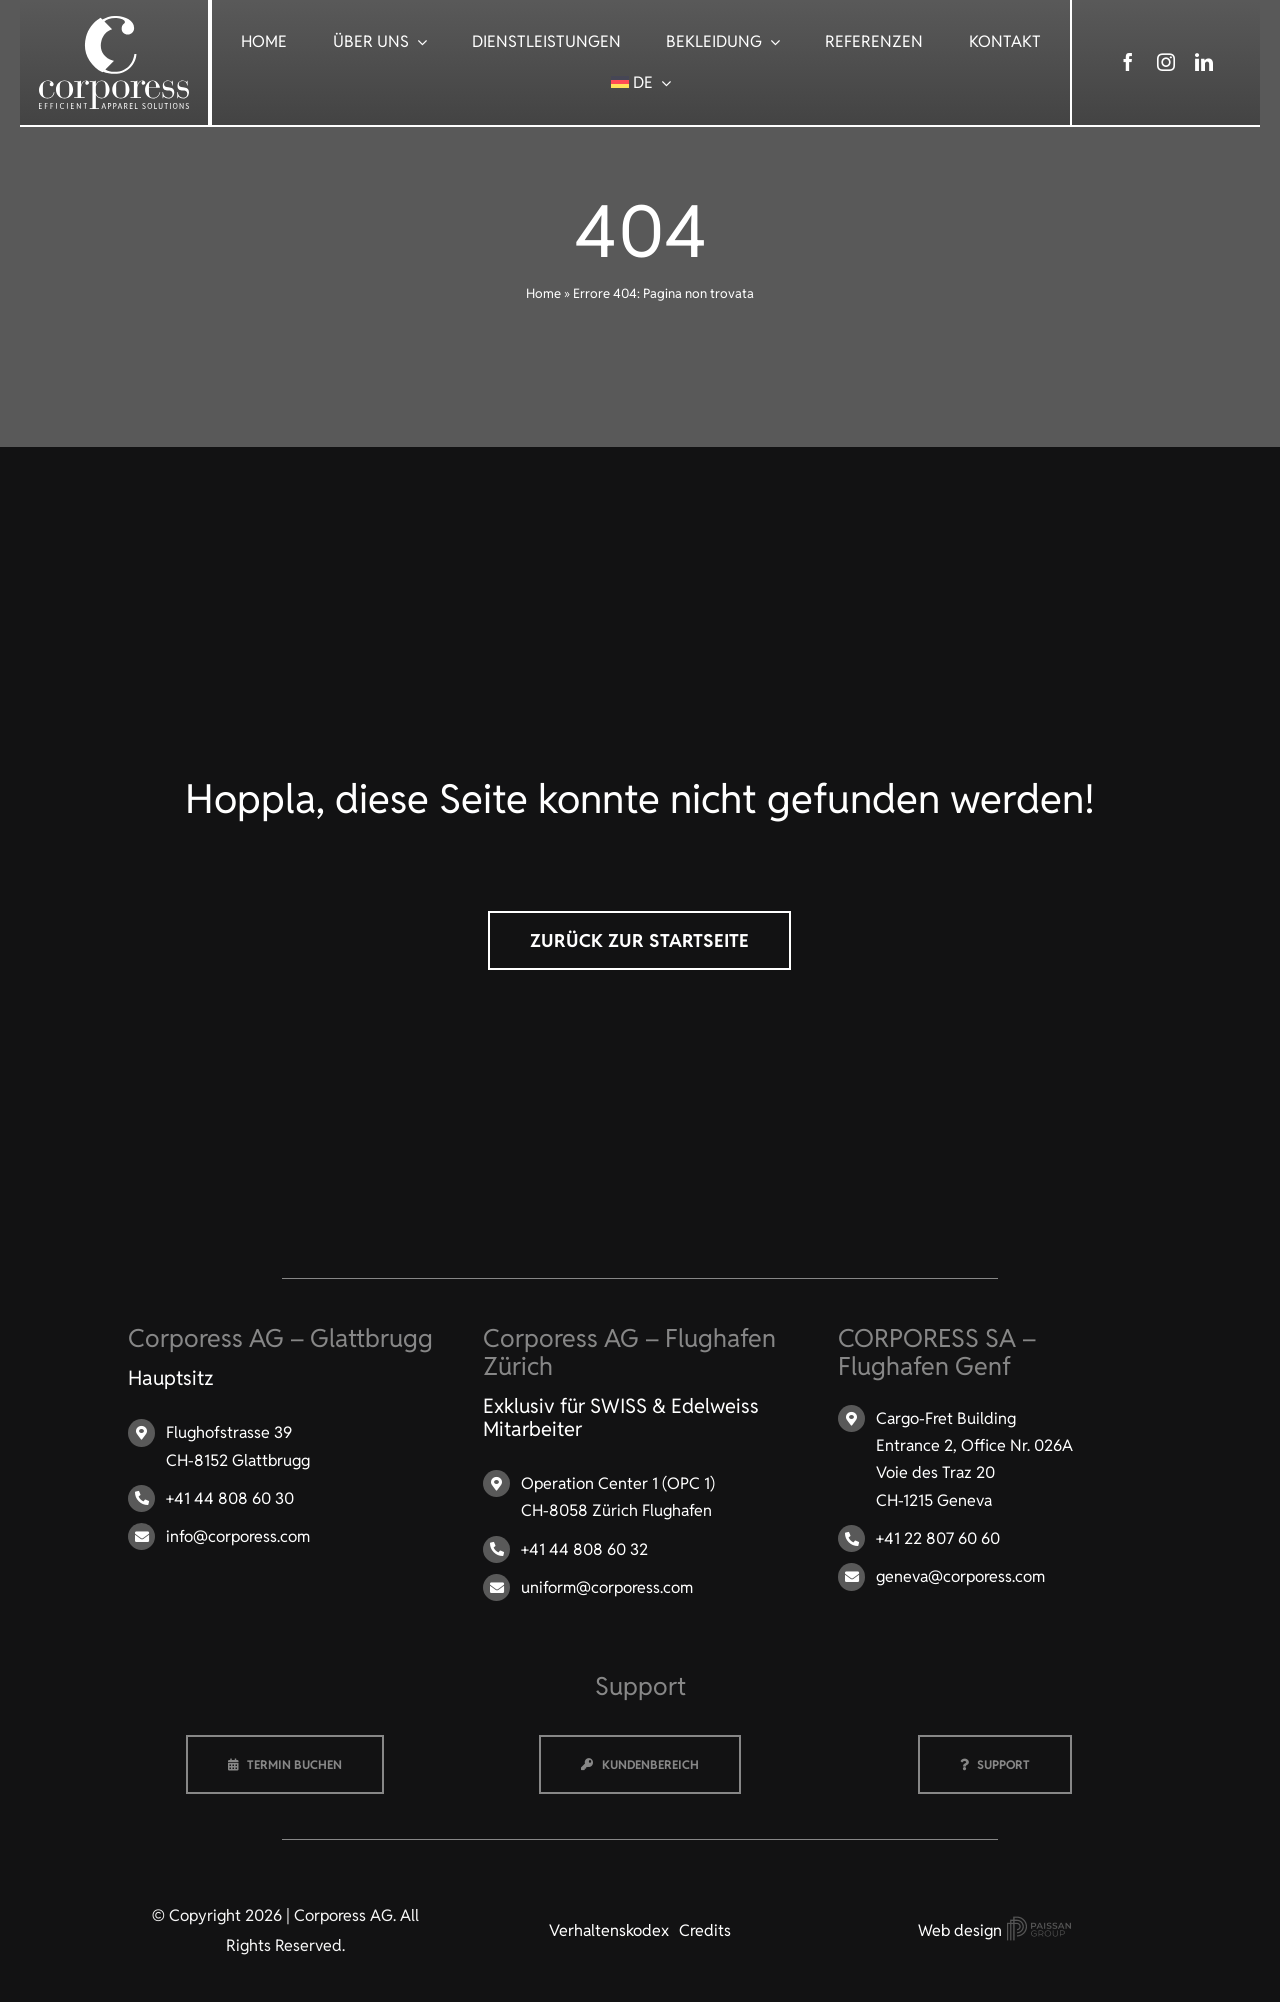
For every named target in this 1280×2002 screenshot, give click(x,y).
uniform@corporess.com (607, 1587)
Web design (995, 1930)
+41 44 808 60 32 (584, 1549)
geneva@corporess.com (960, 1576)
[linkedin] (1204, 62)
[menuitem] (641, 82)
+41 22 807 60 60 (938, 1538)
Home (543, 293)
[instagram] (1166, 62)
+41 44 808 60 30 (230, 1498)
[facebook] (1128, 62)
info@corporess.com (238, 1536)
